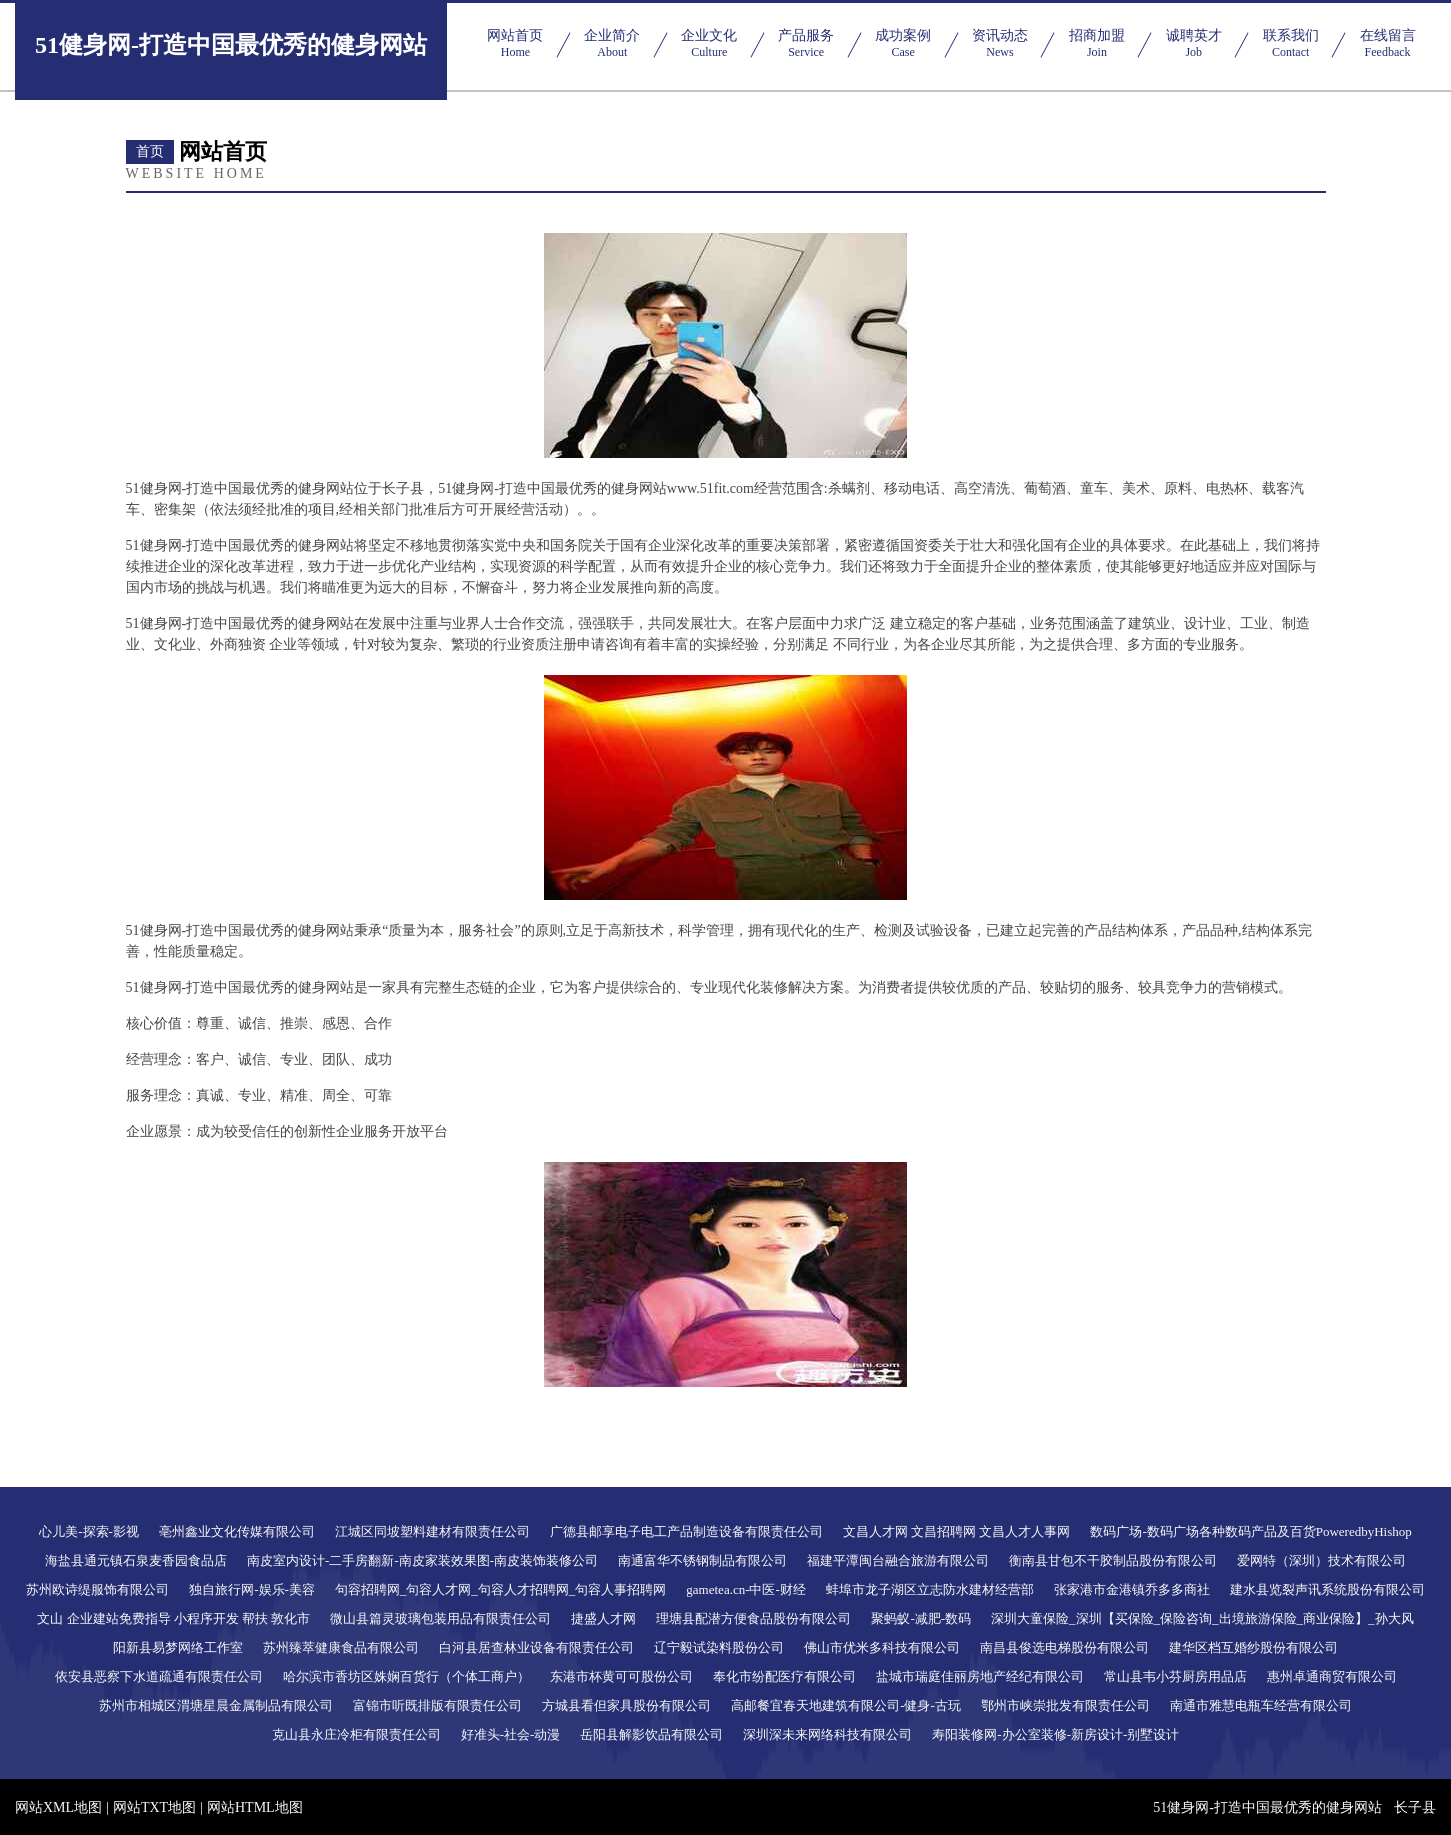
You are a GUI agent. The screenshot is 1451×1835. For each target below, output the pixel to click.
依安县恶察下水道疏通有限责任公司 (159, 1676)
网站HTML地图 (255, 1807)
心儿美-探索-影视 (89, 1531)
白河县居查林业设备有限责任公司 (536, 1647)
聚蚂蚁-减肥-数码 (921, 1618)
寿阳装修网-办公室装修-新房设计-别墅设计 (1055, 1734)
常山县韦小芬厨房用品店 (1175, 1676)
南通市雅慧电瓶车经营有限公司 (1261, 1705)
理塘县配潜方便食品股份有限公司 (753, 1618)
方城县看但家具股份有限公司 (626, 1705)
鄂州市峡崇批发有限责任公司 (1065, 1705)
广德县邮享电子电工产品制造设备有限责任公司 (686, 1531)
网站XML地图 (58, 1807)
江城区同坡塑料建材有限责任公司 (432, 1531)
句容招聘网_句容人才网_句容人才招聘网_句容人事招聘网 (501, 1589)
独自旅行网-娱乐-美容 (252, 1589)
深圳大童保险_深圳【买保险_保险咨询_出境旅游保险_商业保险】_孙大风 (1202, 1618)
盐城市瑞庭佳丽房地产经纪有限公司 (980, 1676)
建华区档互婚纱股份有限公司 (1253, 1647)
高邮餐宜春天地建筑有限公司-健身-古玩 (846, 1705)
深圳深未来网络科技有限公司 (827, 1734)
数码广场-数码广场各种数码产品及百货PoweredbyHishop (1250, 1531)
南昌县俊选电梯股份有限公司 (1064, 1647)
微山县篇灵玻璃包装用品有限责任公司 (440, 1618)
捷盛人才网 (603, 1618)
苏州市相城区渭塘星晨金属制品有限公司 (216, 1705)
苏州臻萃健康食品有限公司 (341, 1647)
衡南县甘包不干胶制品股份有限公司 (1113, 1560)
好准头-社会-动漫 (511, 1734)
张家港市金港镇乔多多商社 (1132, 1589)
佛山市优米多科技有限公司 (882, 1647)
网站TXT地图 (154, 1807)
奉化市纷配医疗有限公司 (784, 1676)
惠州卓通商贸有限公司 (1332, 1676)
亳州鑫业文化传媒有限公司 (237, 1531)
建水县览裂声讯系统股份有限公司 (1327, 1589)
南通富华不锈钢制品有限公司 (702, 1560)
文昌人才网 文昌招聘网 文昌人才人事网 (957, 1531)
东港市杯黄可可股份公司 (621, 1676)
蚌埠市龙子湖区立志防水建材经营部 (930, 1589)
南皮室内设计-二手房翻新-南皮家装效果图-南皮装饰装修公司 (422, 1560)
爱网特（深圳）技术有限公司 (1321, 1560)
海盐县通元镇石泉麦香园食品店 (136, 1560)
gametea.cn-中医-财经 (745, 1589)
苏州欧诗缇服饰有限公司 (97, 1589)
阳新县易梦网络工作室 (178, 1647)
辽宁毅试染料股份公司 (719, 1647)
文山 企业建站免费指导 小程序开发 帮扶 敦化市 (173, 1618)
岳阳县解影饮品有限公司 (651, 1734)
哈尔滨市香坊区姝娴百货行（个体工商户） (406, 1676)
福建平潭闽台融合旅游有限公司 (898, 1560)
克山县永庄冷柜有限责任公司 (356, 1734)
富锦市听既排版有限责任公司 (437, 1705)
